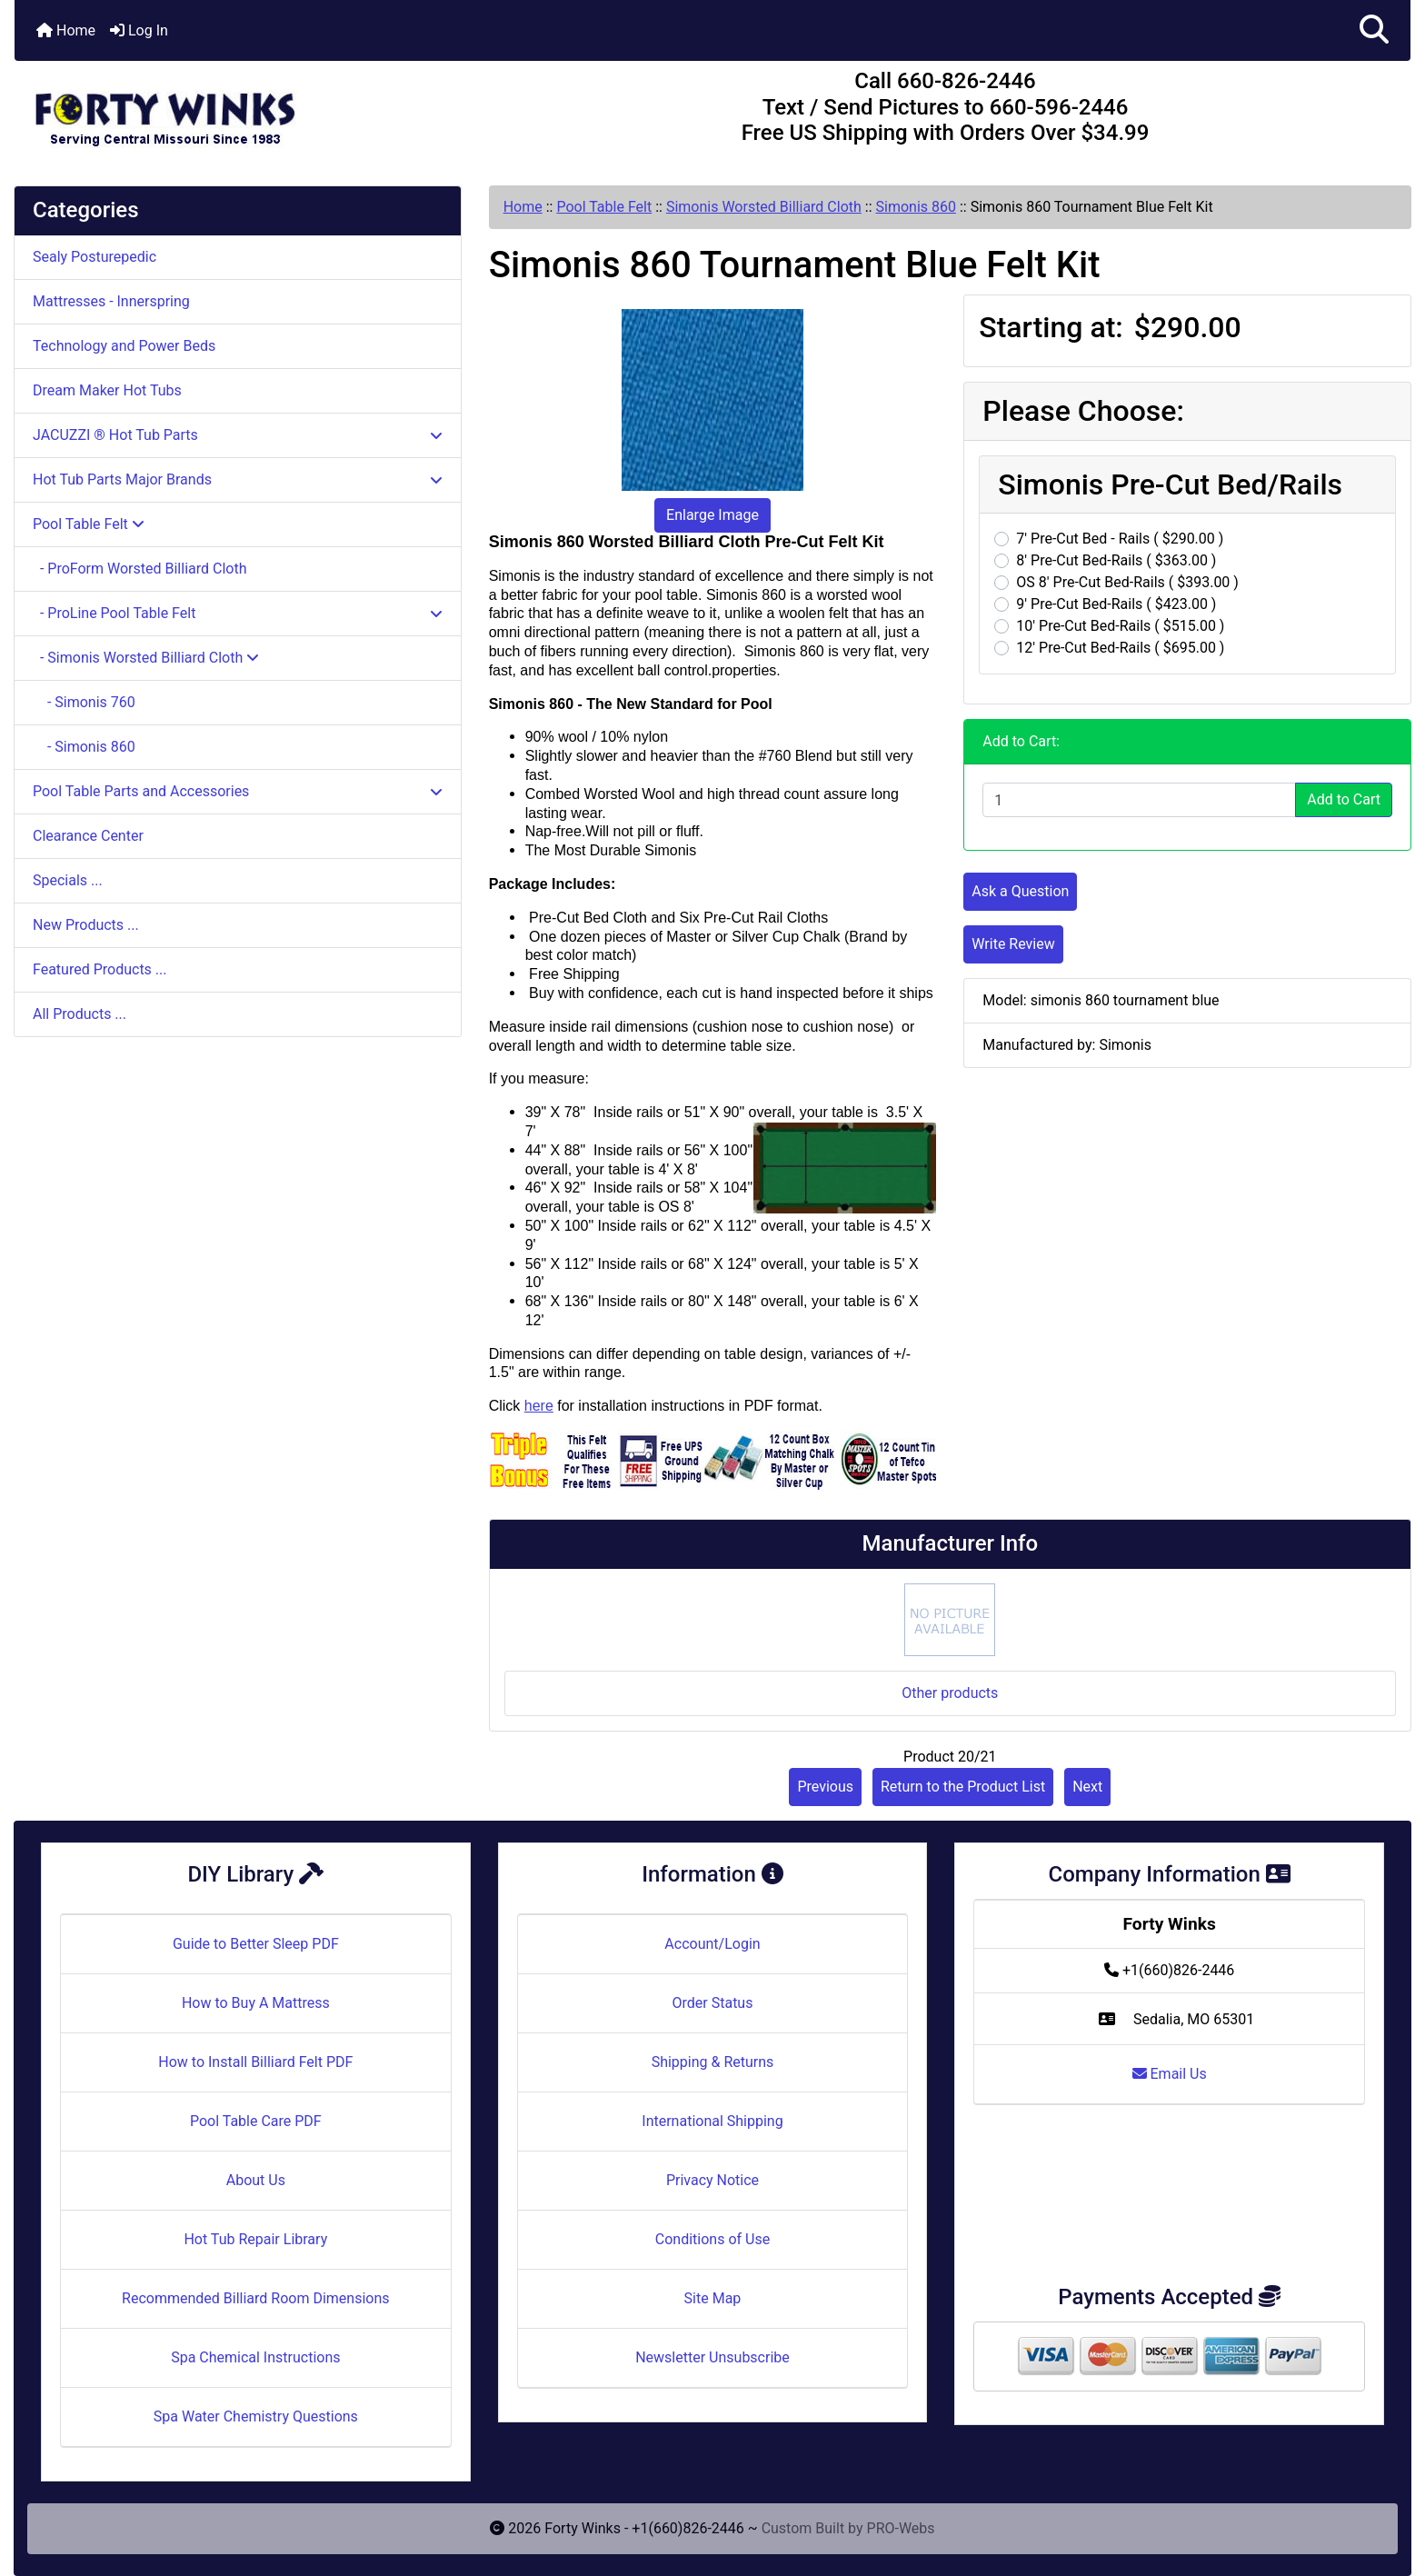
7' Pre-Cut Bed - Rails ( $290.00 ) (1119, 538)
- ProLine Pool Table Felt (238, 613)
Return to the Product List (963, 1786)
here (538, 1405)
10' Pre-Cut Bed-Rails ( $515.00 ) (1120, 625)
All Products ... (79, 1014)
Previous (825, 1786)
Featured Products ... (100, 969)
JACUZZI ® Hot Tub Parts (238, 435)
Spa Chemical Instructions (255, 2357)
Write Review (1013, 944)
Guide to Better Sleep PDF (256, 1943)
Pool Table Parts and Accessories (238, 791)
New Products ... (86, 925)
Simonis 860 (916, 206)
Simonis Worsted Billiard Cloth (764, 206)
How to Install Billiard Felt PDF (255, 2062)
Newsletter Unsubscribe (712, 2357)
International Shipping (712, 2121)
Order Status (713, 2003)
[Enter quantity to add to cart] (1139, 800)
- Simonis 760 (84, 702)
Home (65, 30)
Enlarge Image (712, 515)
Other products (950, 1693)
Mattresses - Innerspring (111, 301)
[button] (1374, 30)
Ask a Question (1020, 891)
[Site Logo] (247, 110)
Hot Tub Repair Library (255, 2239)
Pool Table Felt (604, 206)
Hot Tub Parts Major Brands (238, 479)
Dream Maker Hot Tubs (107, 390)
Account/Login (712, 1943)
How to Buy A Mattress (256, 2003)
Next (1087, 1786)
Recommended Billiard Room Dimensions (255, 2298)
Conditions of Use (712, 2239)
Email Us (1169, 2073)
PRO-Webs (901, 2528)
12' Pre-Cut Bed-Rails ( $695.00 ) (1120, 647)
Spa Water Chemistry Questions (256, 2416)
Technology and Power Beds (124, 345)
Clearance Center (88, 835)
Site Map (713, 2298)
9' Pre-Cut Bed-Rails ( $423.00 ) (1116, 604)
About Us (255, 2180)
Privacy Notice (712, 2180)
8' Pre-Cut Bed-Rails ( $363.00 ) (1116, 560)
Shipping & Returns (713, 2062)
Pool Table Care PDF (256, 2121)
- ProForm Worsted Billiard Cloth (139, 568)
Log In (139, 30)
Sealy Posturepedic (94, 256)
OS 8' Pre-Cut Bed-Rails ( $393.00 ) (1127, 582)
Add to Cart (1343, 799)
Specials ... (68, 880)
